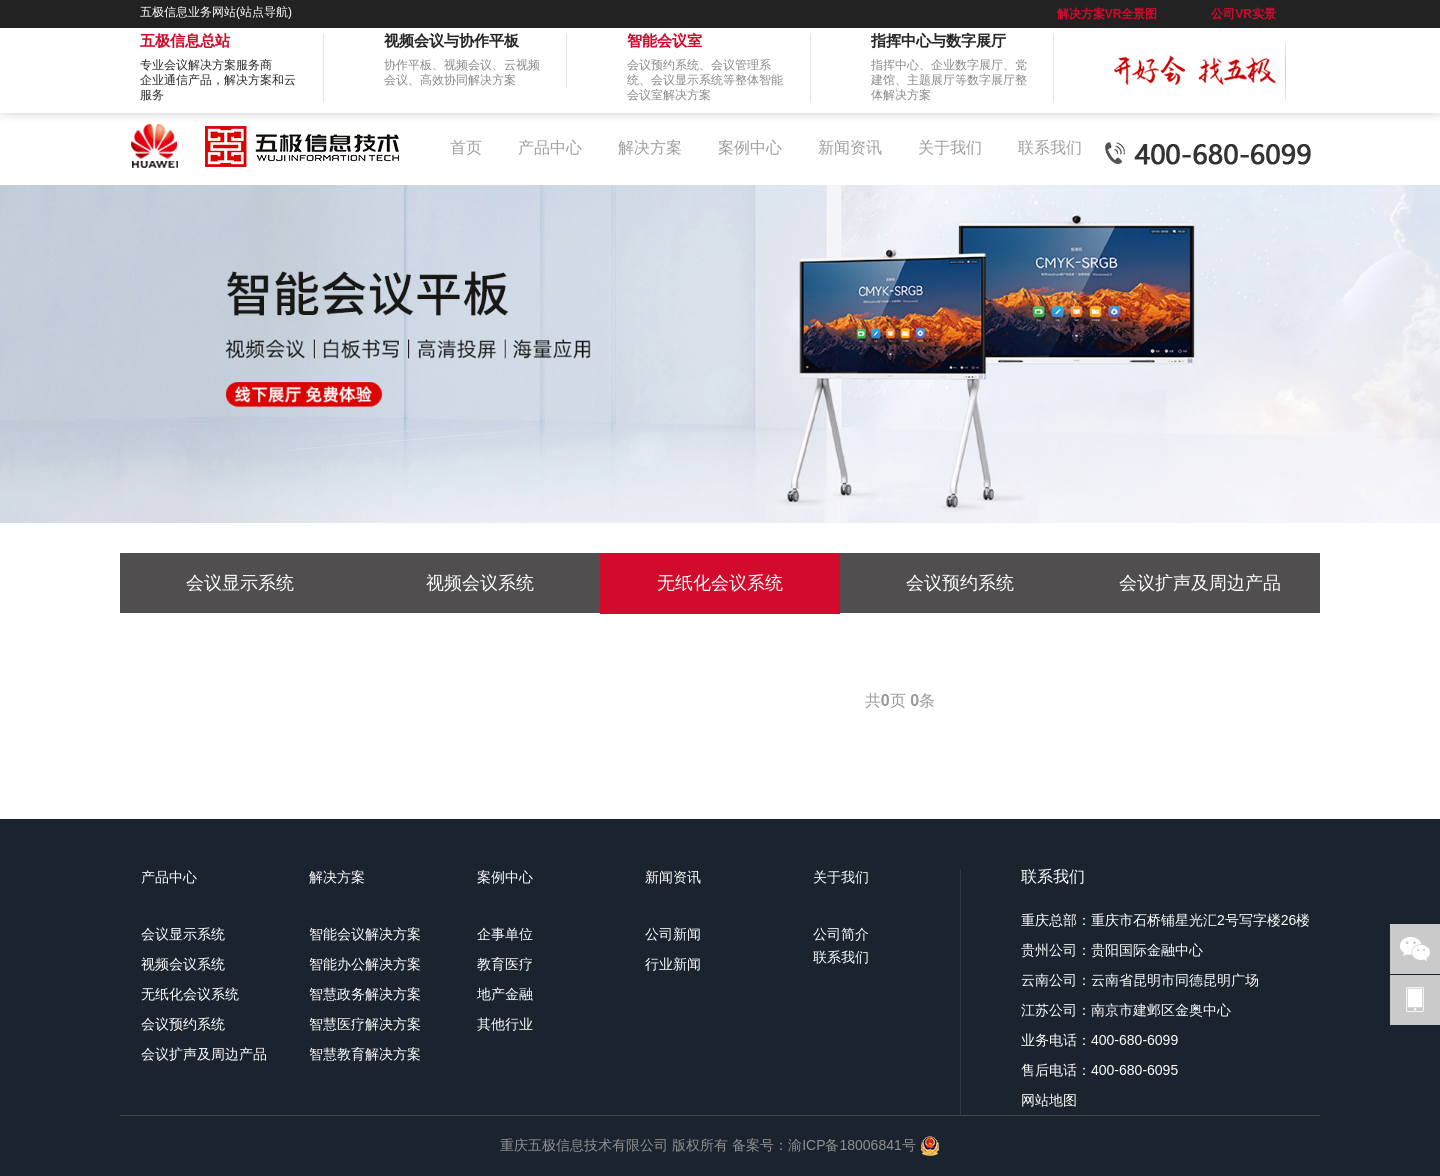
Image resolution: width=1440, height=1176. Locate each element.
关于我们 (950, 147)
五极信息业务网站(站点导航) (216, 12)
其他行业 (505, 1024)
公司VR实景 (1243, 14)
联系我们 (1050, 147)
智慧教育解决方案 (365, 1054)
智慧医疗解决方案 (365, 1024)
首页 (466, 147)
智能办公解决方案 (365, 964)
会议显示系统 (240, 583)
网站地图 (1049, 1100)
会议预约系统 (960, 583)
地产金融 (505, 994)
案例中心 (750, 147)
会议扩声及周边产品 (1200, 583)
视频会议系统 (480, 583)
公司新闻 (673, 934)
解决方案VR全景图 (1107, 14)
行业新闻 (673, 964)
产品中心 (550, 147)
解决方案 (650, 147)
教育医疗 (505, 964)
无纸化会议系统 (720, 583)
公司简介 (841, 934)
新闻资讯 (850, 147)
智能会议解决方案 (365, 934)
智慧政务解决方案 (365, 994)
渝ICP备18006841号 (852, 1144)
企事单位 (505, 934)
